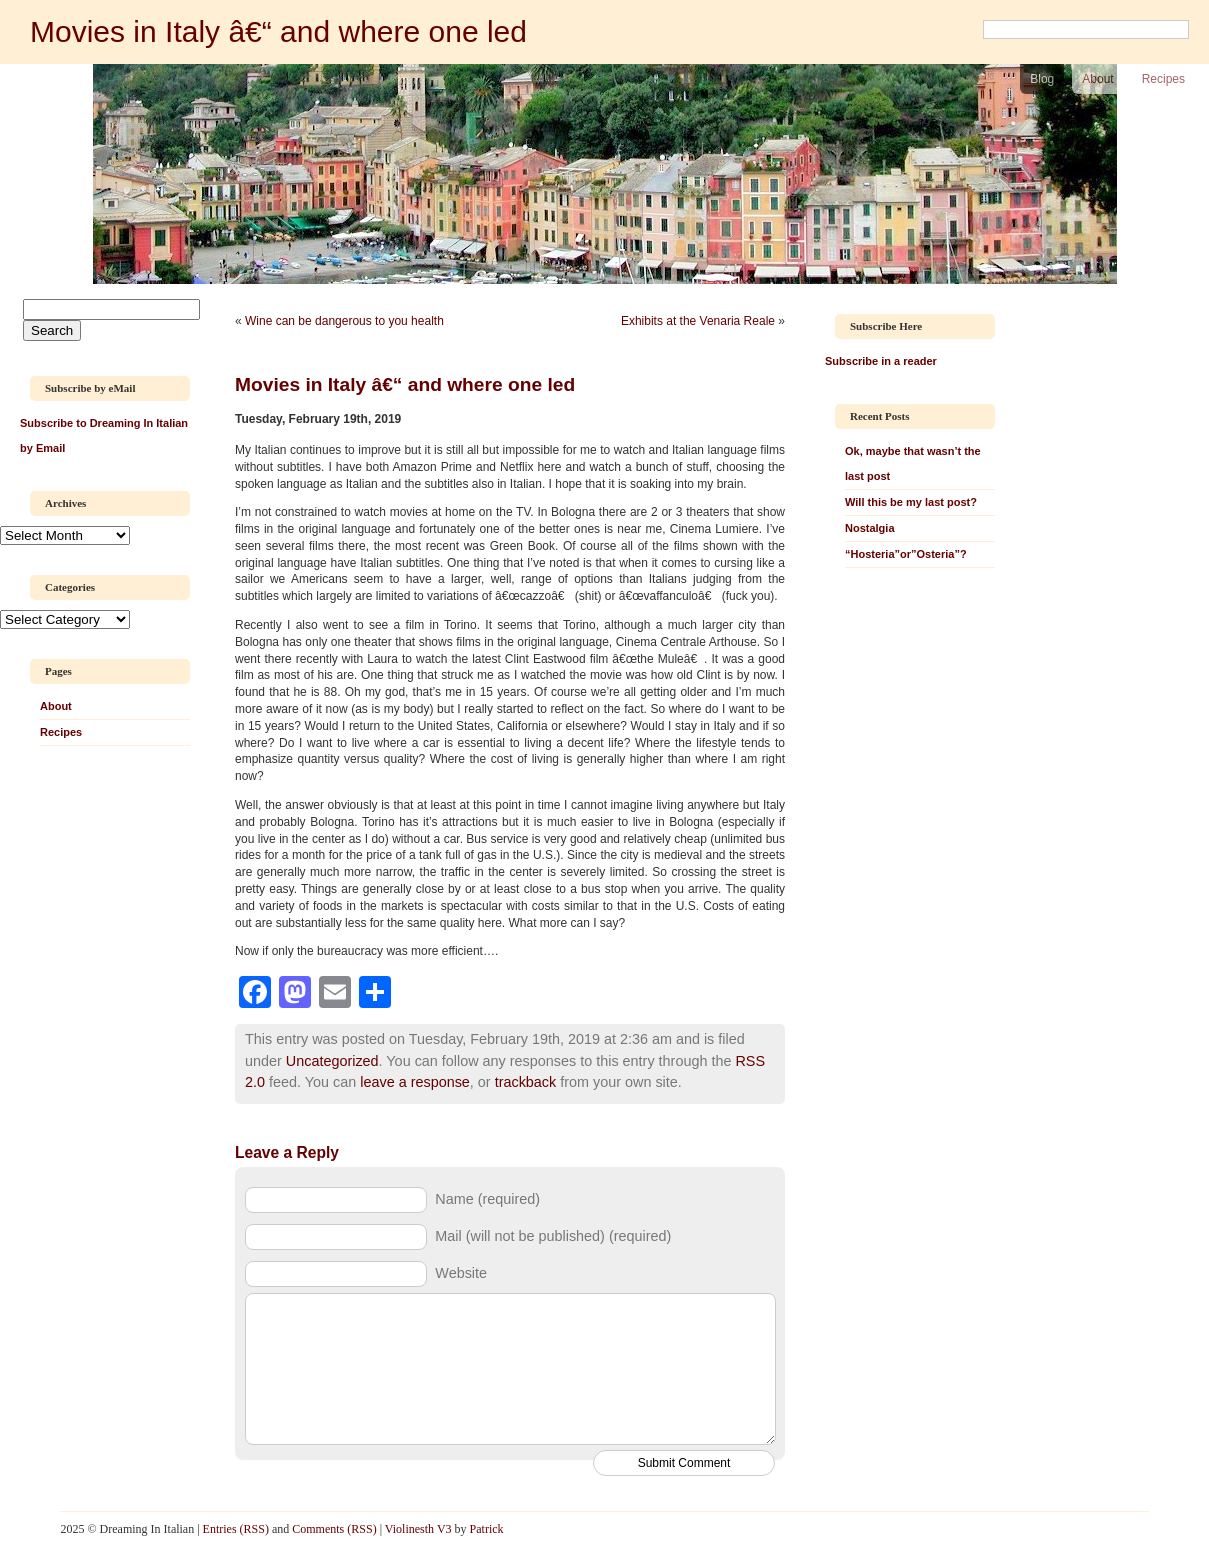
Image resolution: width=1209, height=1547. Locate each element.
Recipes (1163, 79)
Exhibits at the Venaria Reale (698, 321)
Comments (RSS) (334, 1529)
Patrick (487, 1529)
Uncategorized (332, 1061)
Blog (1042, 79)
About (1097, 79)
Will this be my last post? (911, 502)
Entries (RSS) (236, 1529)
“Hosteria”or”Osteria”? (906, 554)
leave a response (415, 1082)
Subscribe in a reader (881, 361)
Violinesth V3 (418, 1529)
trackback (526, 1082)
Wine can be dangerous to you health (344, 321)
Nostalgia (870, 528)
